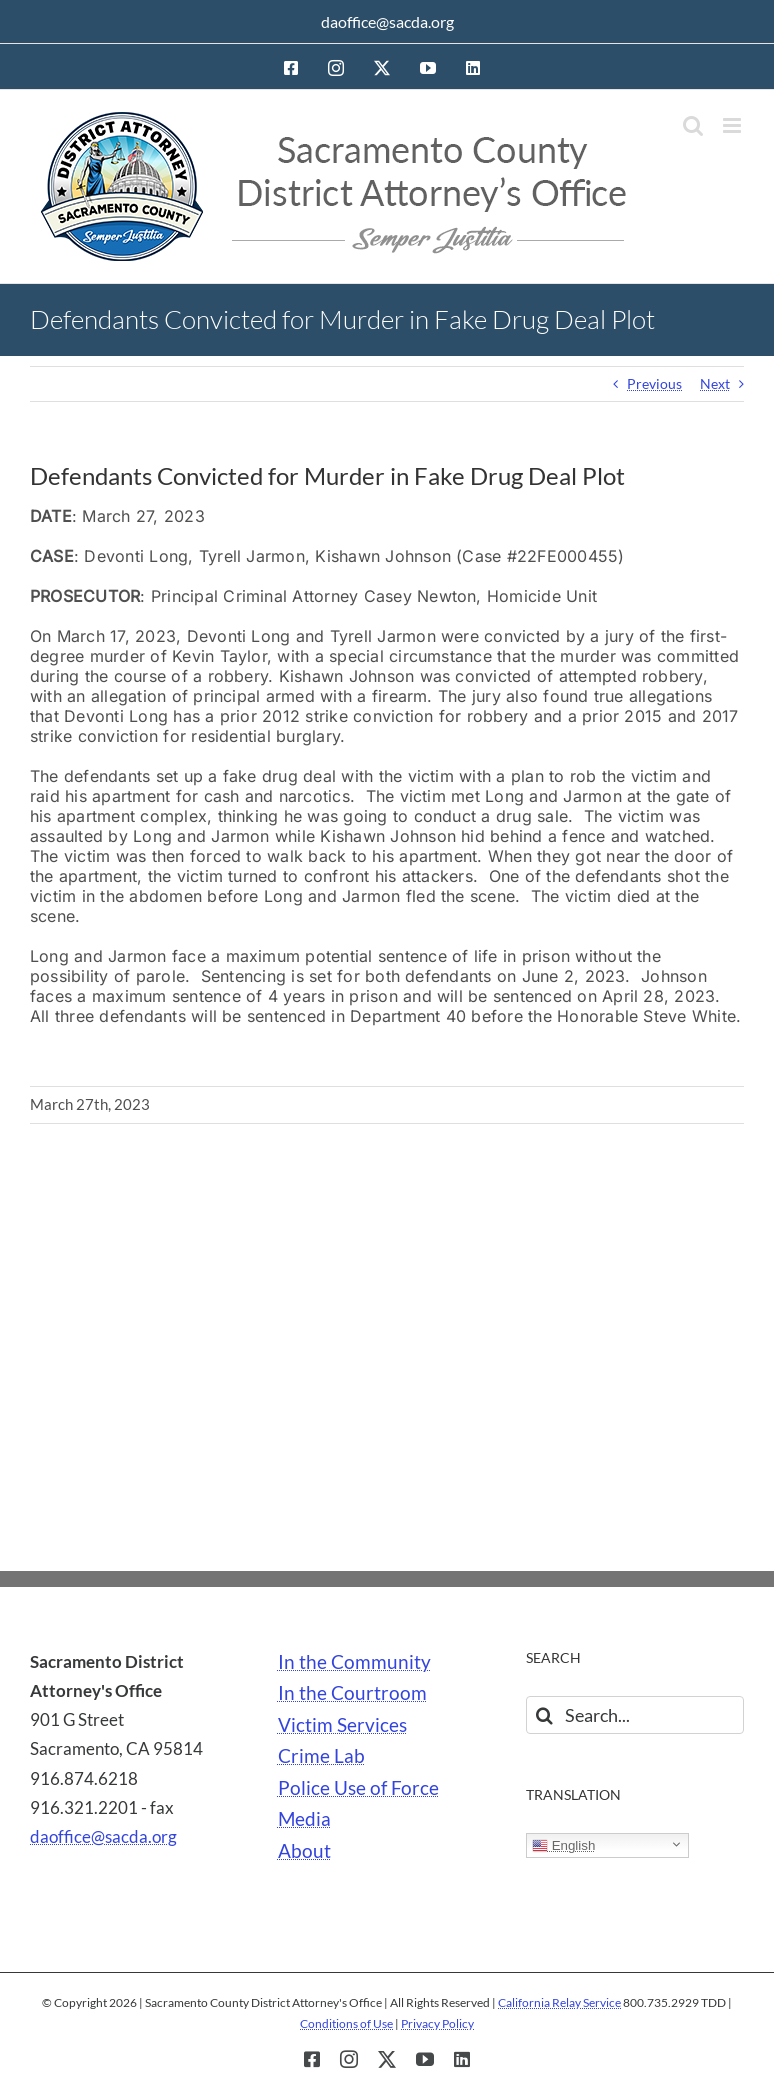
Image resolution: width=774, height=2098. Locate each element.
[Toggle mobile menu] (733, 125)
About (304, 1851)
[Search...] (635, 1715)
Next (715, 383)
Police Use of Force (358, 1788)
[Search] (545, 1715)
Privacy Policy (437, 2023)
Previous (654, 383)
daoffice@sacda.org (387, 21)
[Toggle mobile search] (693, 125)
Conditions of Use (346, 2023)
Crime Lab (321, 1756)
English (563, 1846)
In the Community (354, 1662)
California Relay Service (559, 2002)
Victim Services (342, 1725)
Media (304, 1819)
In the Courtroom (352, 1693)
